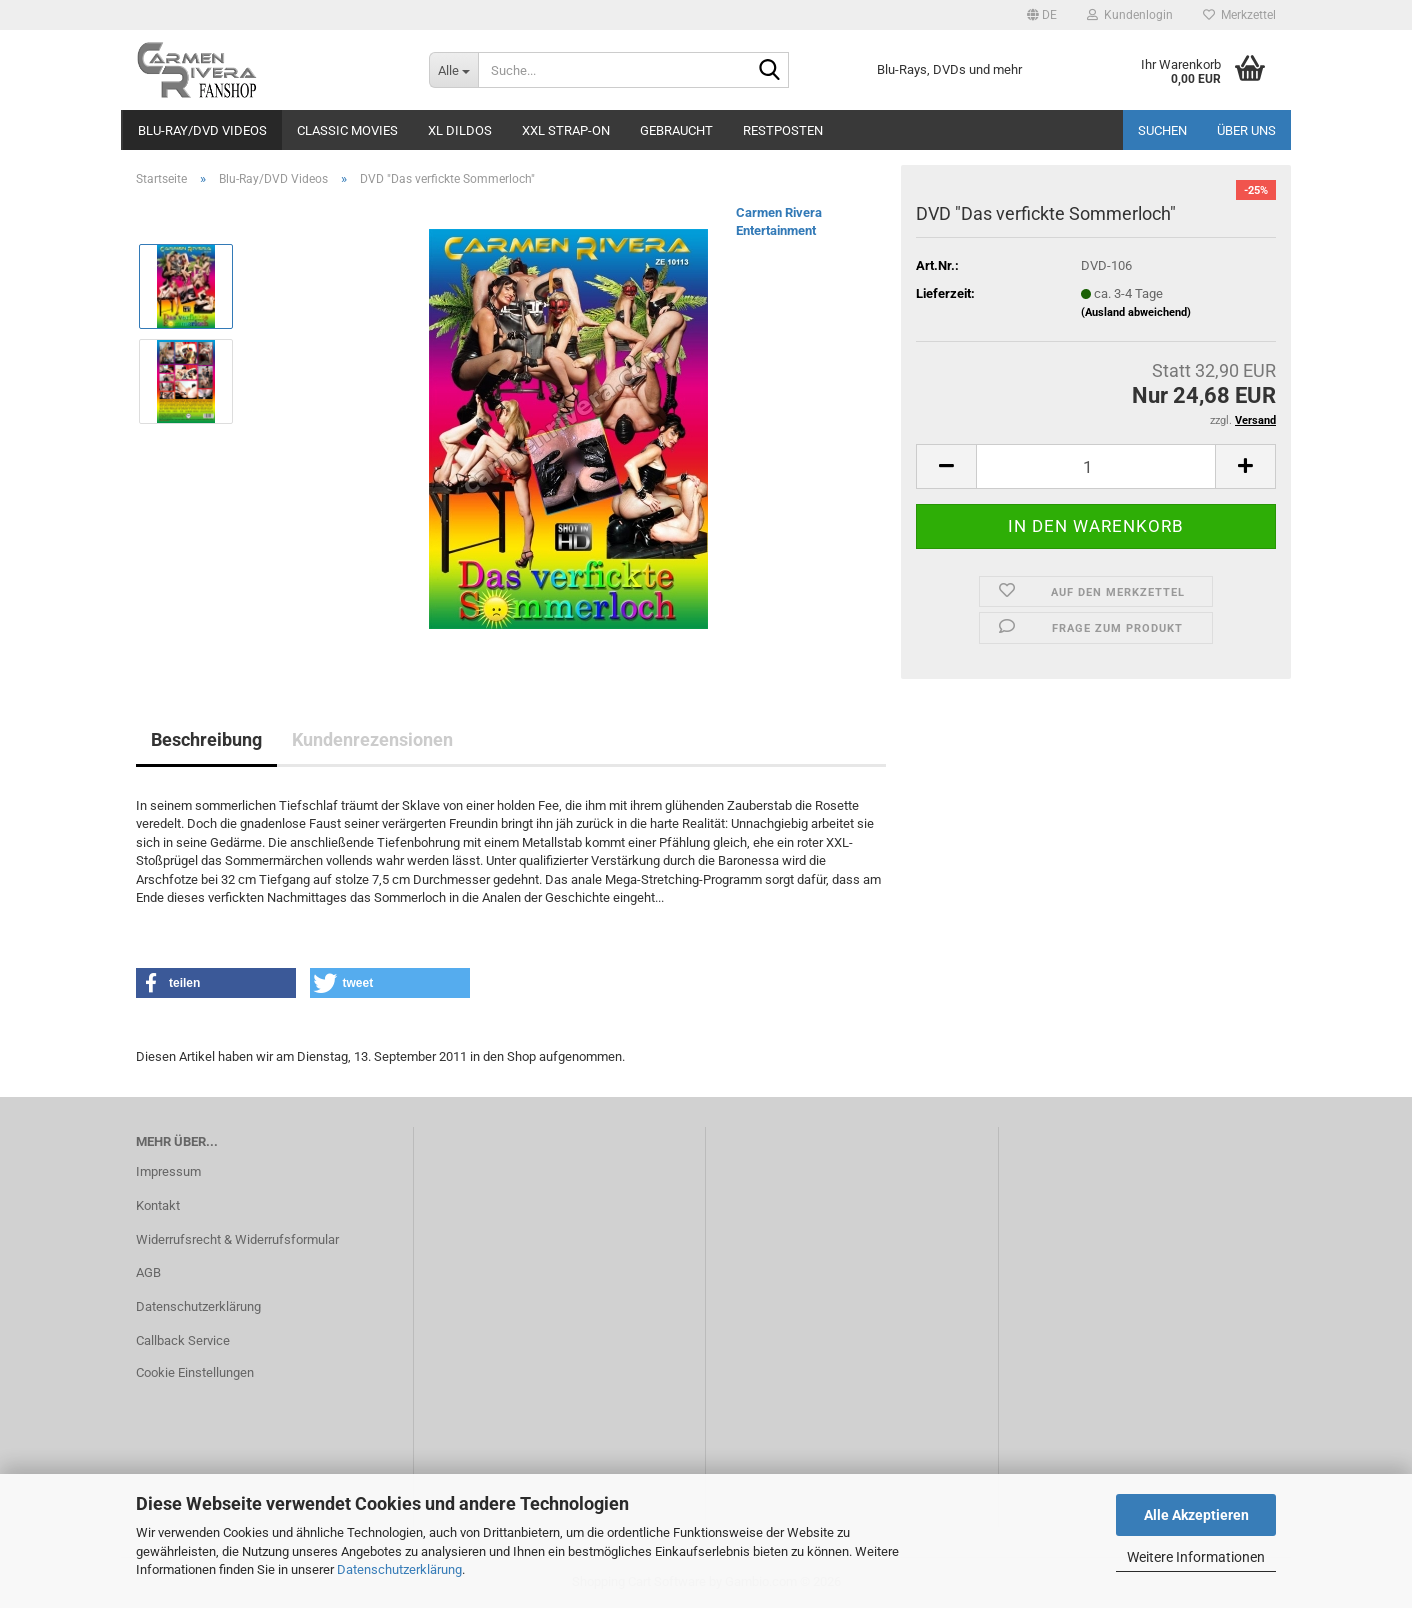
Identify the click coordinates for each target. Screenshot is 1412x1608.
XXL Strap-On (566, 130)
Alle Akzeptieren (1196, 1515)
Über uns (1246, 130)
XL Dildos (460, 130)
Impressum (168, 1171)
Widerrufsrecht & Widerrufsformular (237, 1239)
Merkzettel (1239, 15)
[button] (1042, 15)
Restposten (783, 130)
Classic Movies (347, 130)
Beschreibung (206, 739)
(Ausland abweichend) (1136, 312)
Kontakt (158, 1205)
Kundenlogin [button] (1130, 15)
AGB (148, 1272)
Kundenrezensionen (372, 739)
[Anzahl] (1096, 466)
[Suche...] (453, 70)
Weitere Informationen (1196, 1557)
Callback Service (183, 1340)
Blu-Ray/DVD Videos (202, 130)
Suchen (1162, 130)
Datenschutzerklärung (399, 1569)
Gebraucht (676, 130)
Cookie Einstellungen (195, 1372)
